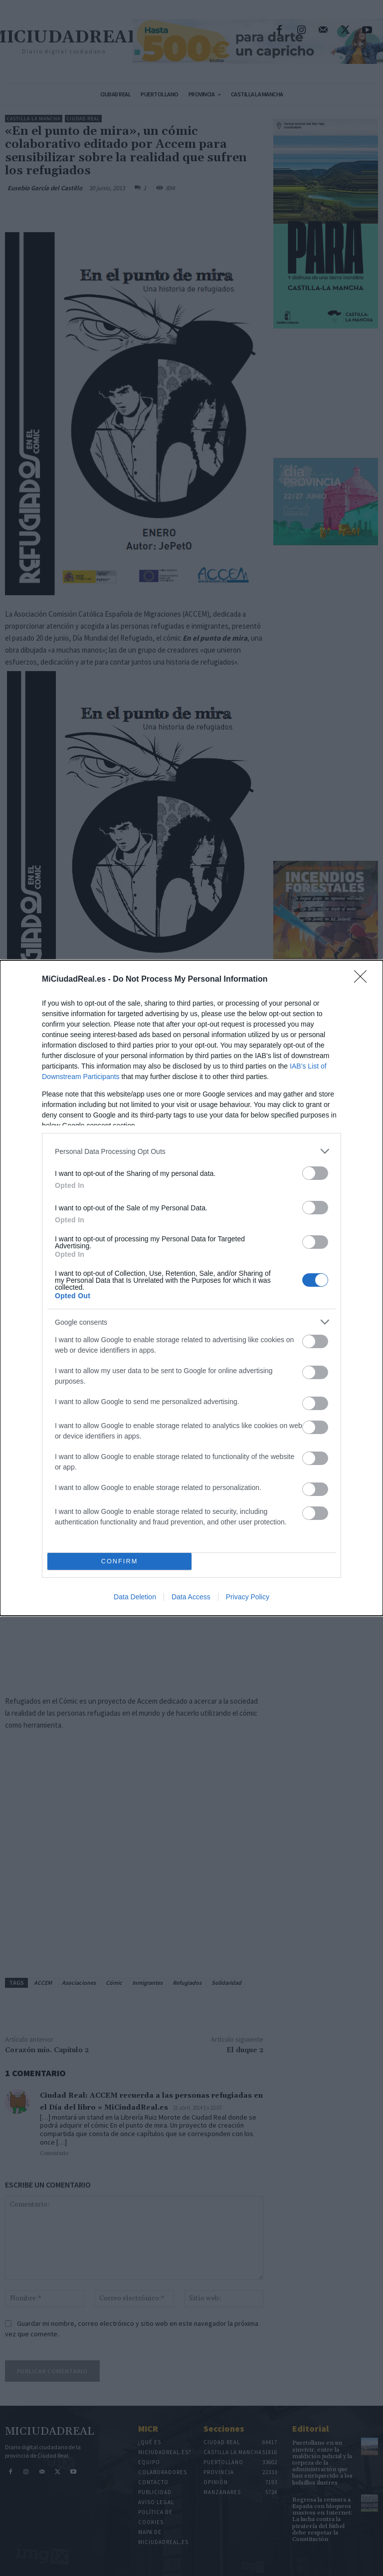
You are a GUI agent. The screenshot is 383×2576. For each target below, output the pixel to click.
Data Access (191, 1597)
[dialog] (191, 1288)
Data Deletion (135, 1597)
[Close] (363, 979)
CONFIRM (119, 1561)
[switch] (315, 1173)
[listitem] (191, 1151)
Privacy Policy (247, 1597)
